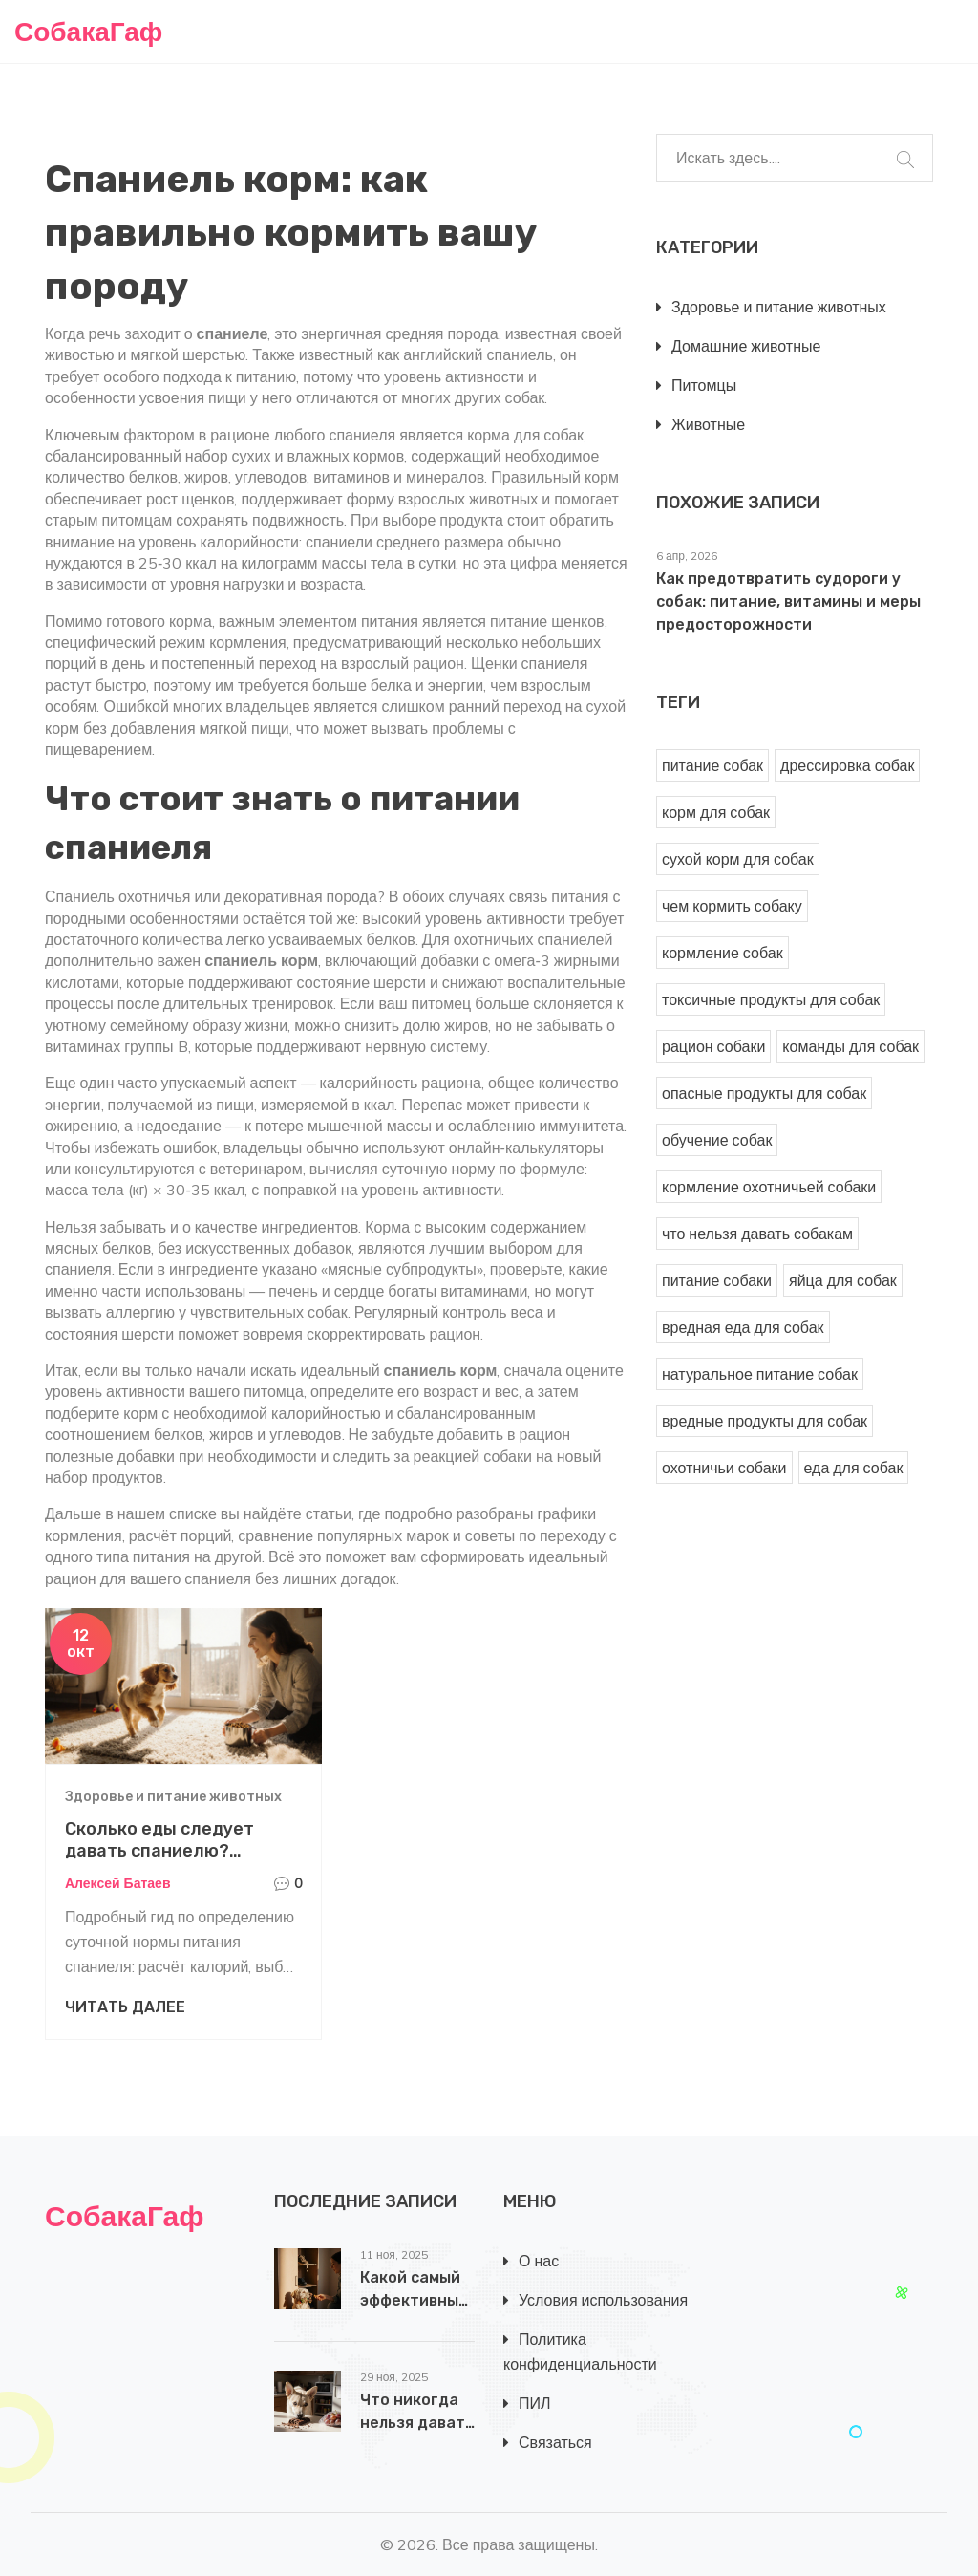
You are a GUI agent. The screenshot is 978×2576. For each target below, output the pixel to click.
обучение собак (717, 1139)
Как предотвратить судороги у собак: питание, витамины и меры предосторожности (788, 601)
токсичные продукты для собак (771, 999)
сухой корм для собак (738, 859)
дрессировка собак (847, 765)
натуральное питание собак (760, 1374)
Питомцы (703, 385)
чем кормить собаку (732, 905)
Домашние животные (745, 345)
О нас (539, 2260)
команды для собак (850, 1046)
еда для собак (854, 1467)
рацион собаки (713, 1046)
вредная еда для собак (743, 1327)
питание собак (712, 765)
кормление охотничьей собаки (769, 1186)
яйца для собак (843, 1280)
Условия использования (603, 2299)
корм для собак (716, 812)
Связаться (555, 2442)
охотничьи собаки (724, 1467)
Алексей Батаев (118, 1883)
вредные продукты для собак (764, 1420)
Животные (708, 424)
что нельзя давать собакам (757, 1233)
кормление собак (722, 952)
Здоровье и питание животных (173, 1797)
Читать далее (125, 2007)
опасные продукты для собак (764, 1093)
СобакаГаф (88, 31)
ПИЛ (535, 2403)
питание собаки (717, 1280)
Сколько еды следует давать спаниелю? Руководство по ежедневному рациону (164, 1862)
